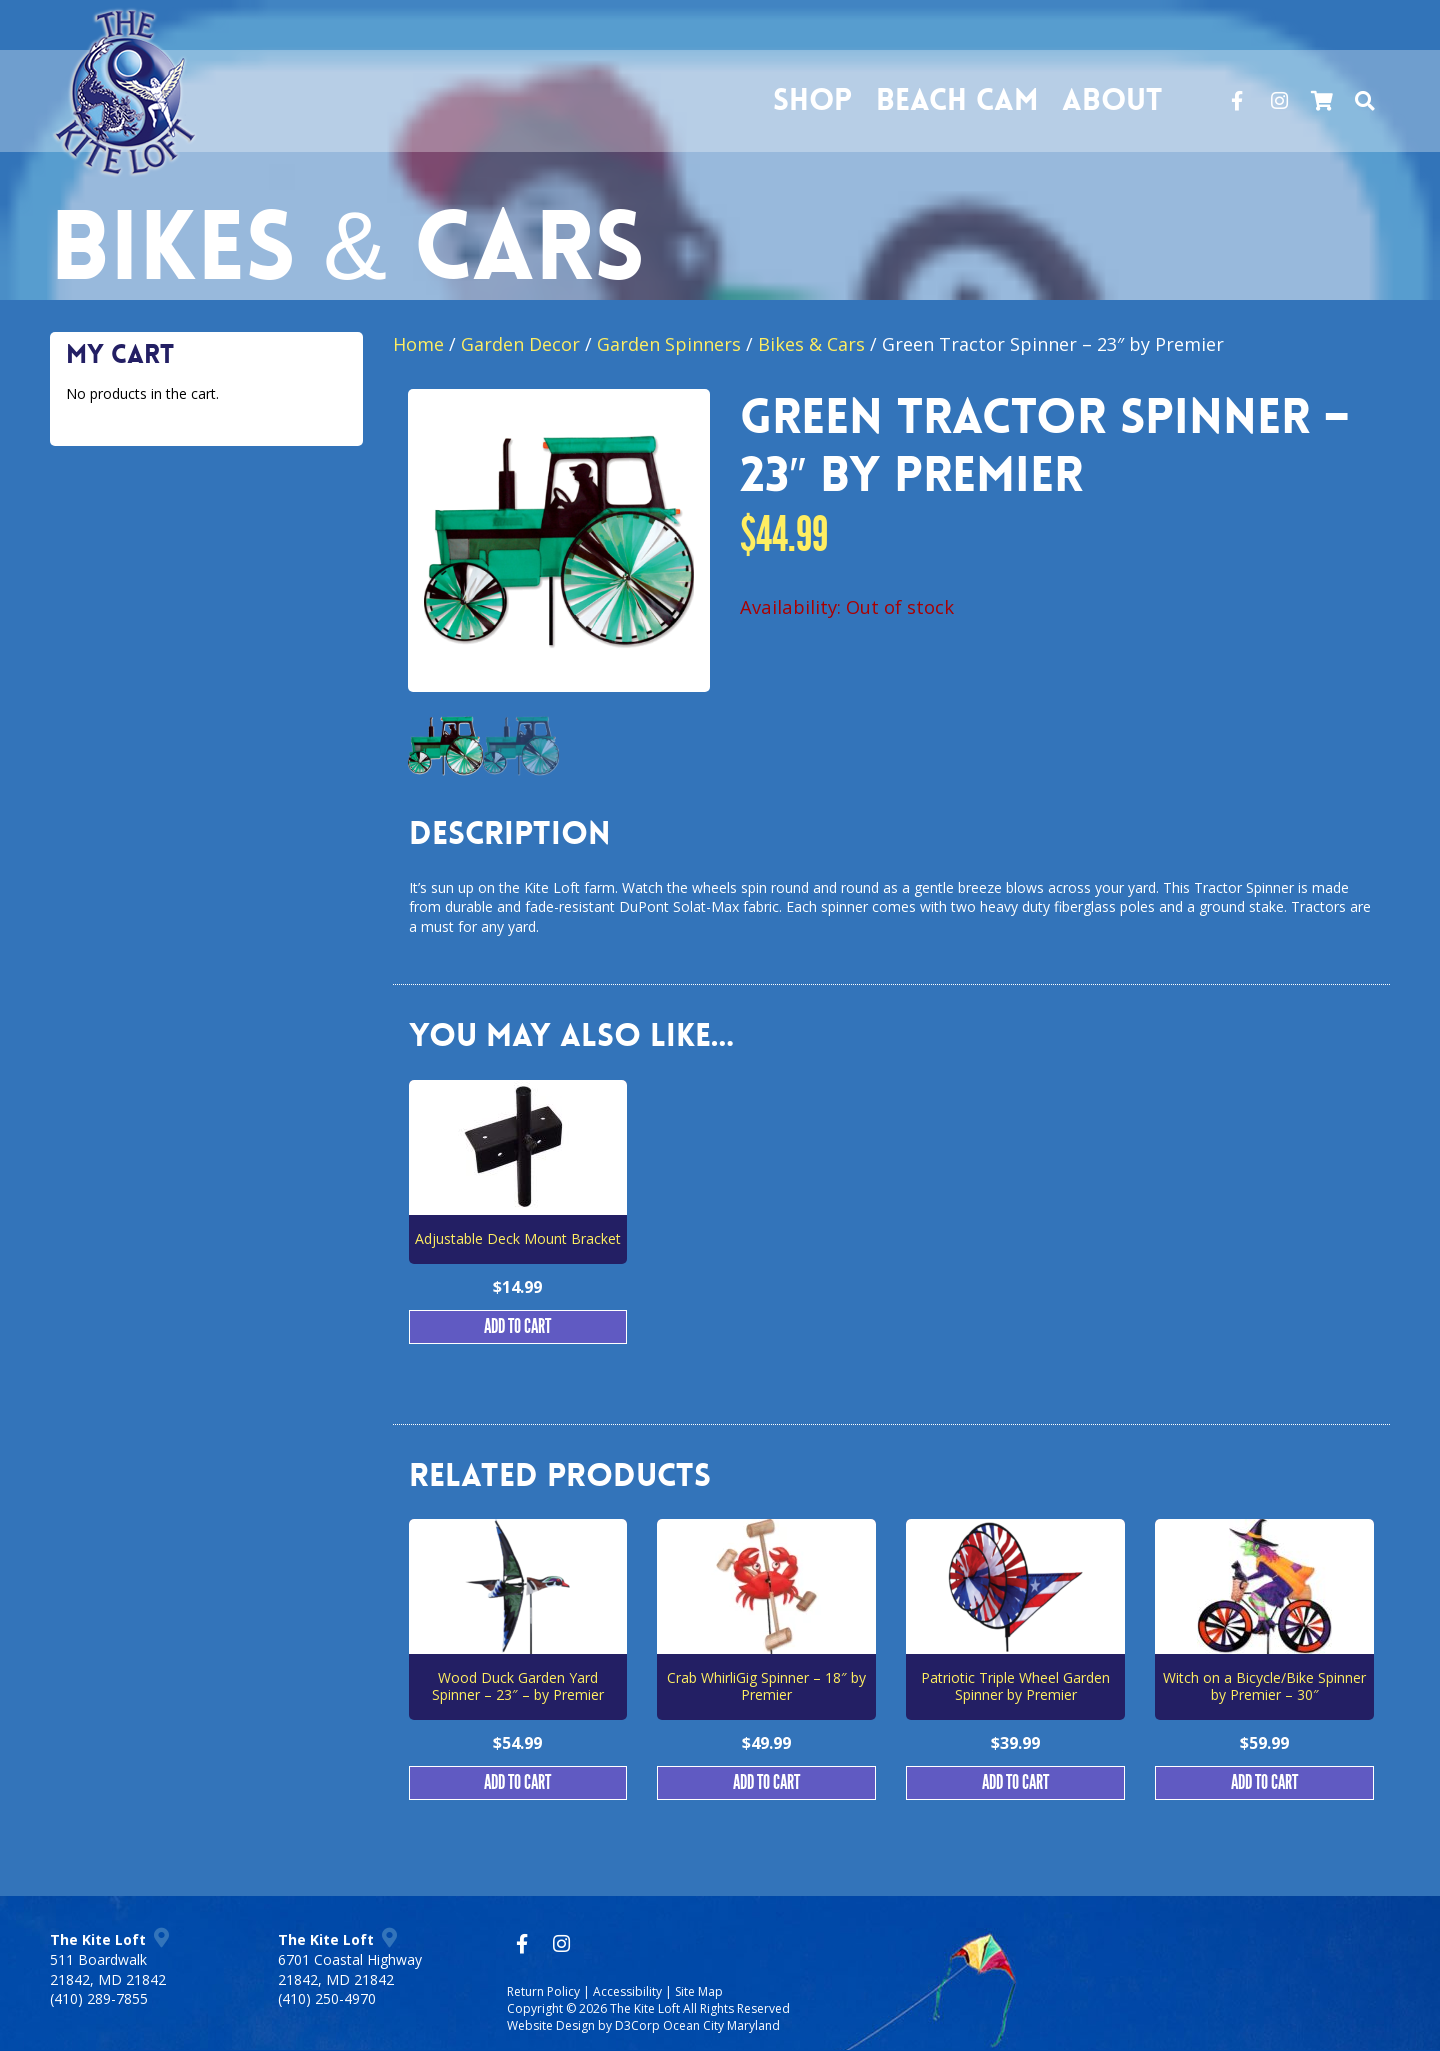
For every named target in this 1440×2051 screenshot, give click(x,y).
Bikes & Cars (811, 344)
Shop (806, 100)
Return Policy (543, 1991)
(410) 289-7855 (99, 1998)
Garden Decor (520, 344)
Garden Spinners (669, 344)
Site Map (699, 1991)
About (1106, 100)
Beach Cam (951, 100)
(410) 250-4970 (327, 1998)
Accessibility (627, 1991)
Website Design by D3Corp (583, 2025)
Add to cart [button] (517, 1327)
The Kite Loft (645, 2008)
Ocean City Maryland (721, 2025)
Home (418, 344)
